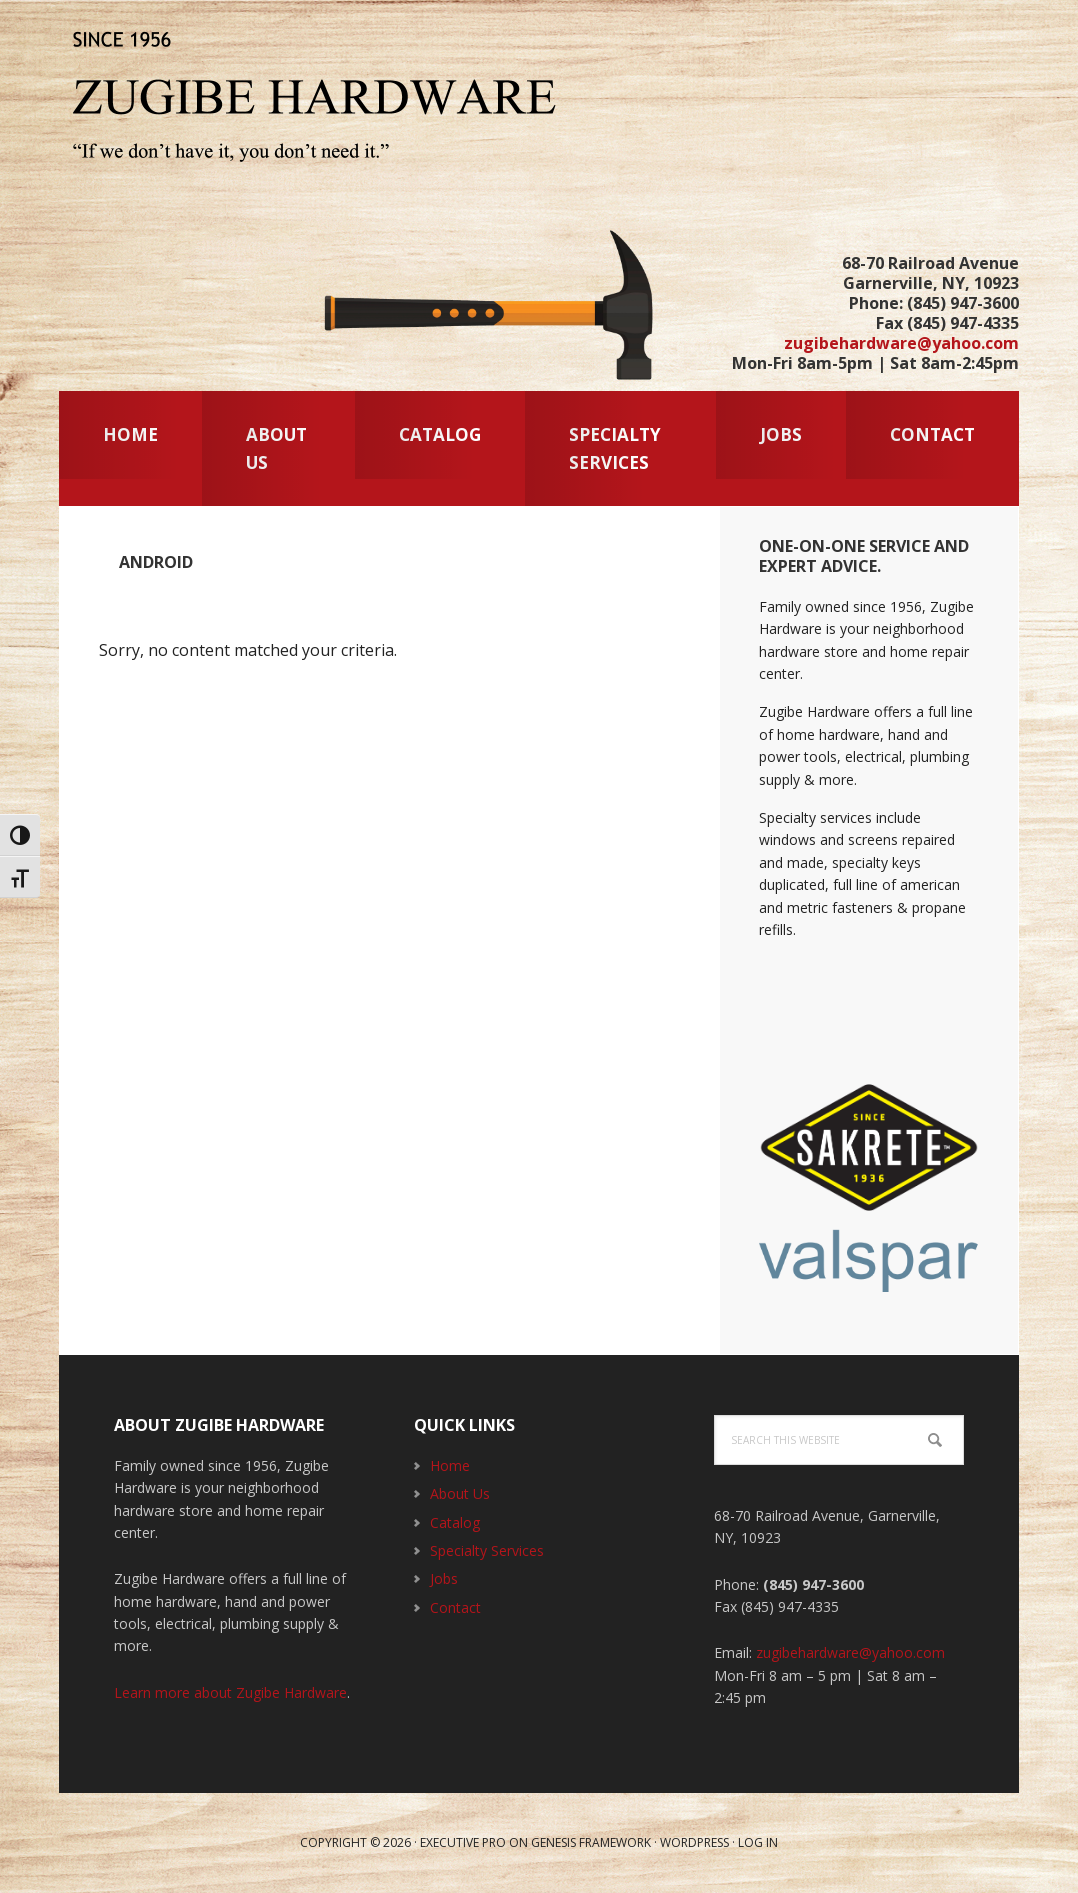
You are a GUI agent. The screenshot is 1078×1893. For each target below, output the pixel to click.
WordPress (694, 1842)
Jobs (444, 1578)
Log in (758, 1842)
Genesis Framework (591, 1842)
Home (450, 1465)
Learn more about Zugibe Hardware (230, 1692)
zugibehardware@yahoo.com (901, 343)
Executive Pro (463, 1842)
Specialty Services (487, 1550)
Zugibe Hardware (319, 100)
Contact (455, 1607)
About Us (460, 1493)
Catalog (455, 1522)
